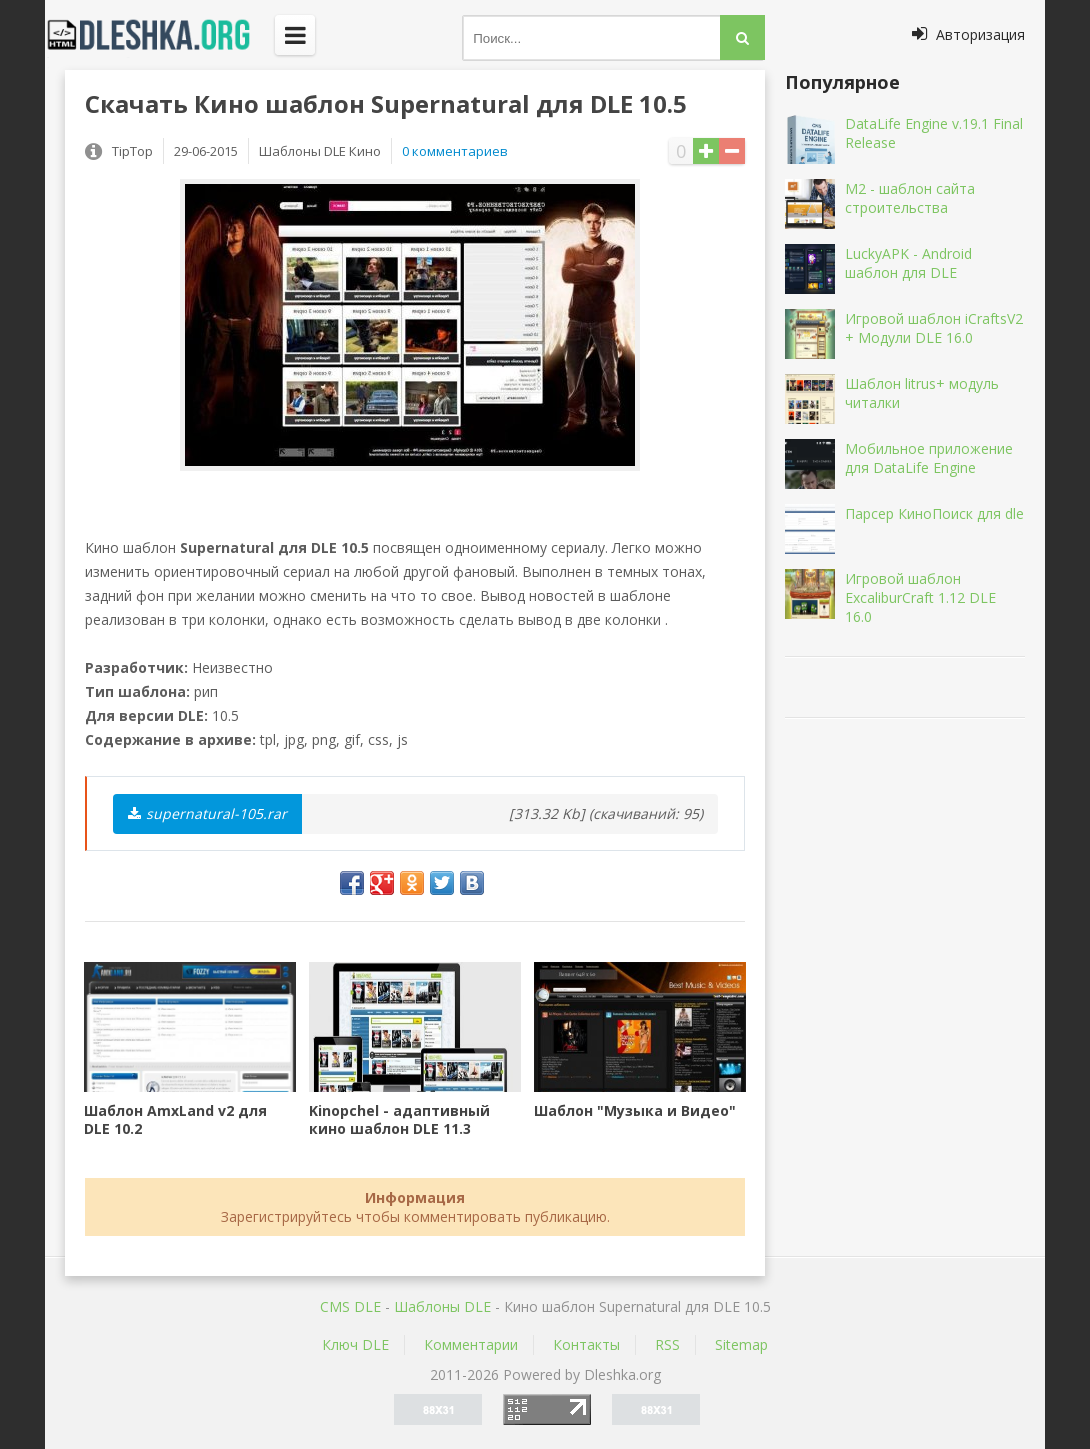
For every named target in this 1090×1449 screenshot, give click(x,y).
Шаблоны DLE (442, 1306)
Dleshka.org (160, 35)
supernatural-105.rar (207, 813)
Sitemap (741, 1344)
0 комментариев (455, 151)
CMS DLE (350, 1306)
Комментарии (471, 1344)
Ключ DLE (355, 1344)
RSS (667, 1344)
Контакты (586, 1344)
